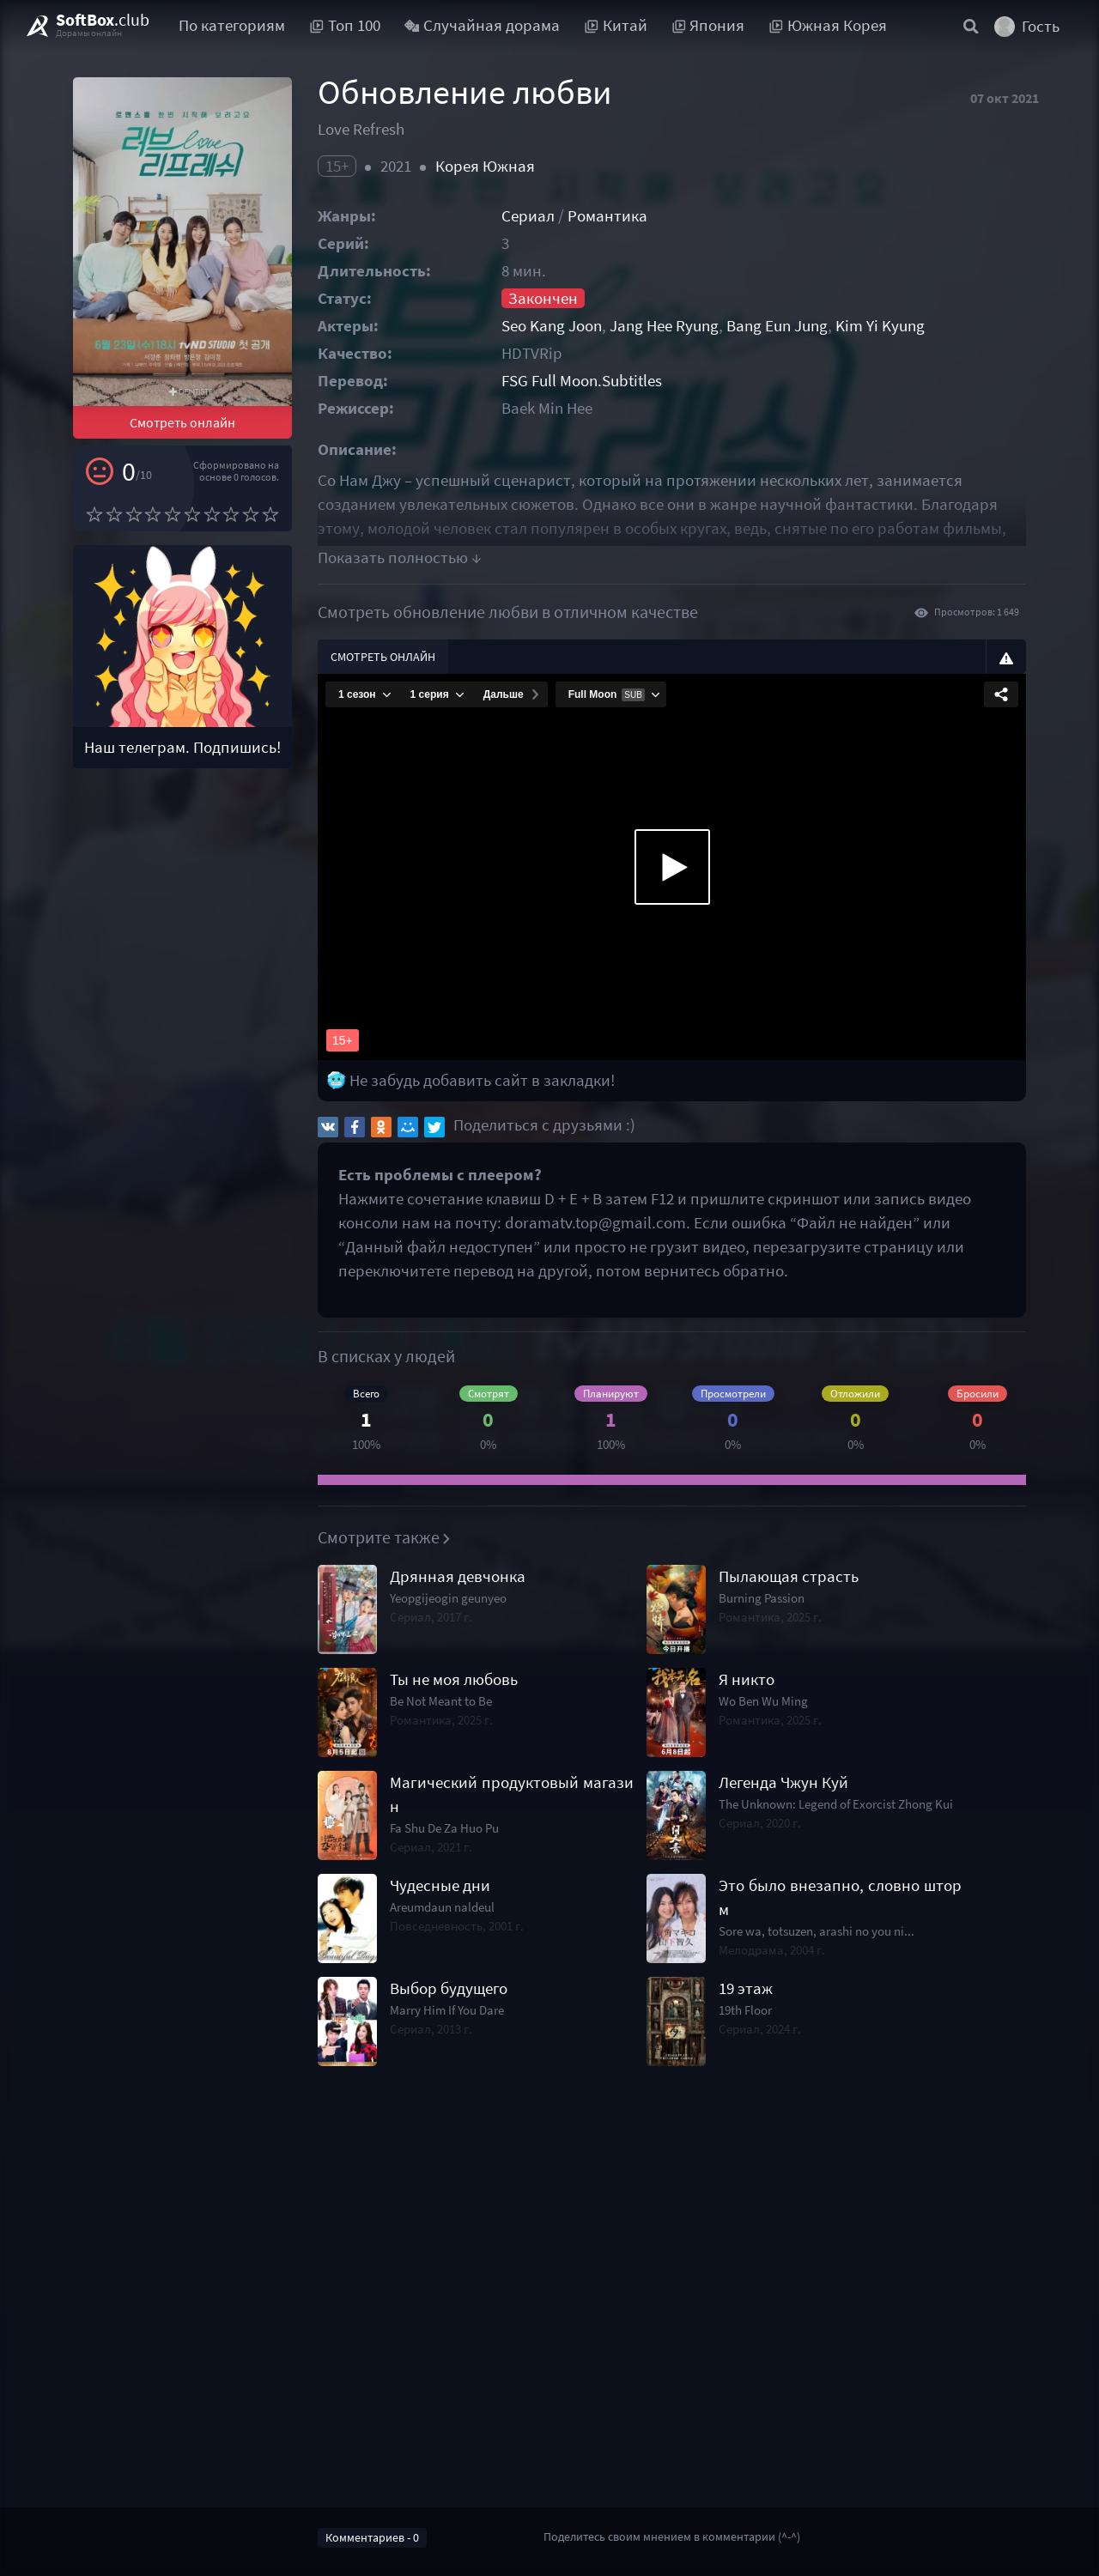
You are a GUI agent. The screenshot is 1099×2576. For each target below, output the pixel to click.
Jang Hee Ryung (664, 326)
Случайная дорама (482, 25)
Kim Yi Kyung (880, 326)
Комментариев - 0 (372, 2537)
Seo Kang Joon (551, 326)
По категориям (232, 25)
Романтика (607, 216)
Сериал (528, 216)
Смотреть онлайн (182, 422)
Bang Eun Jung (777, 326)
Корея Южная (485, 166)
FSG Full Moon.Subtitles (581, 381)
